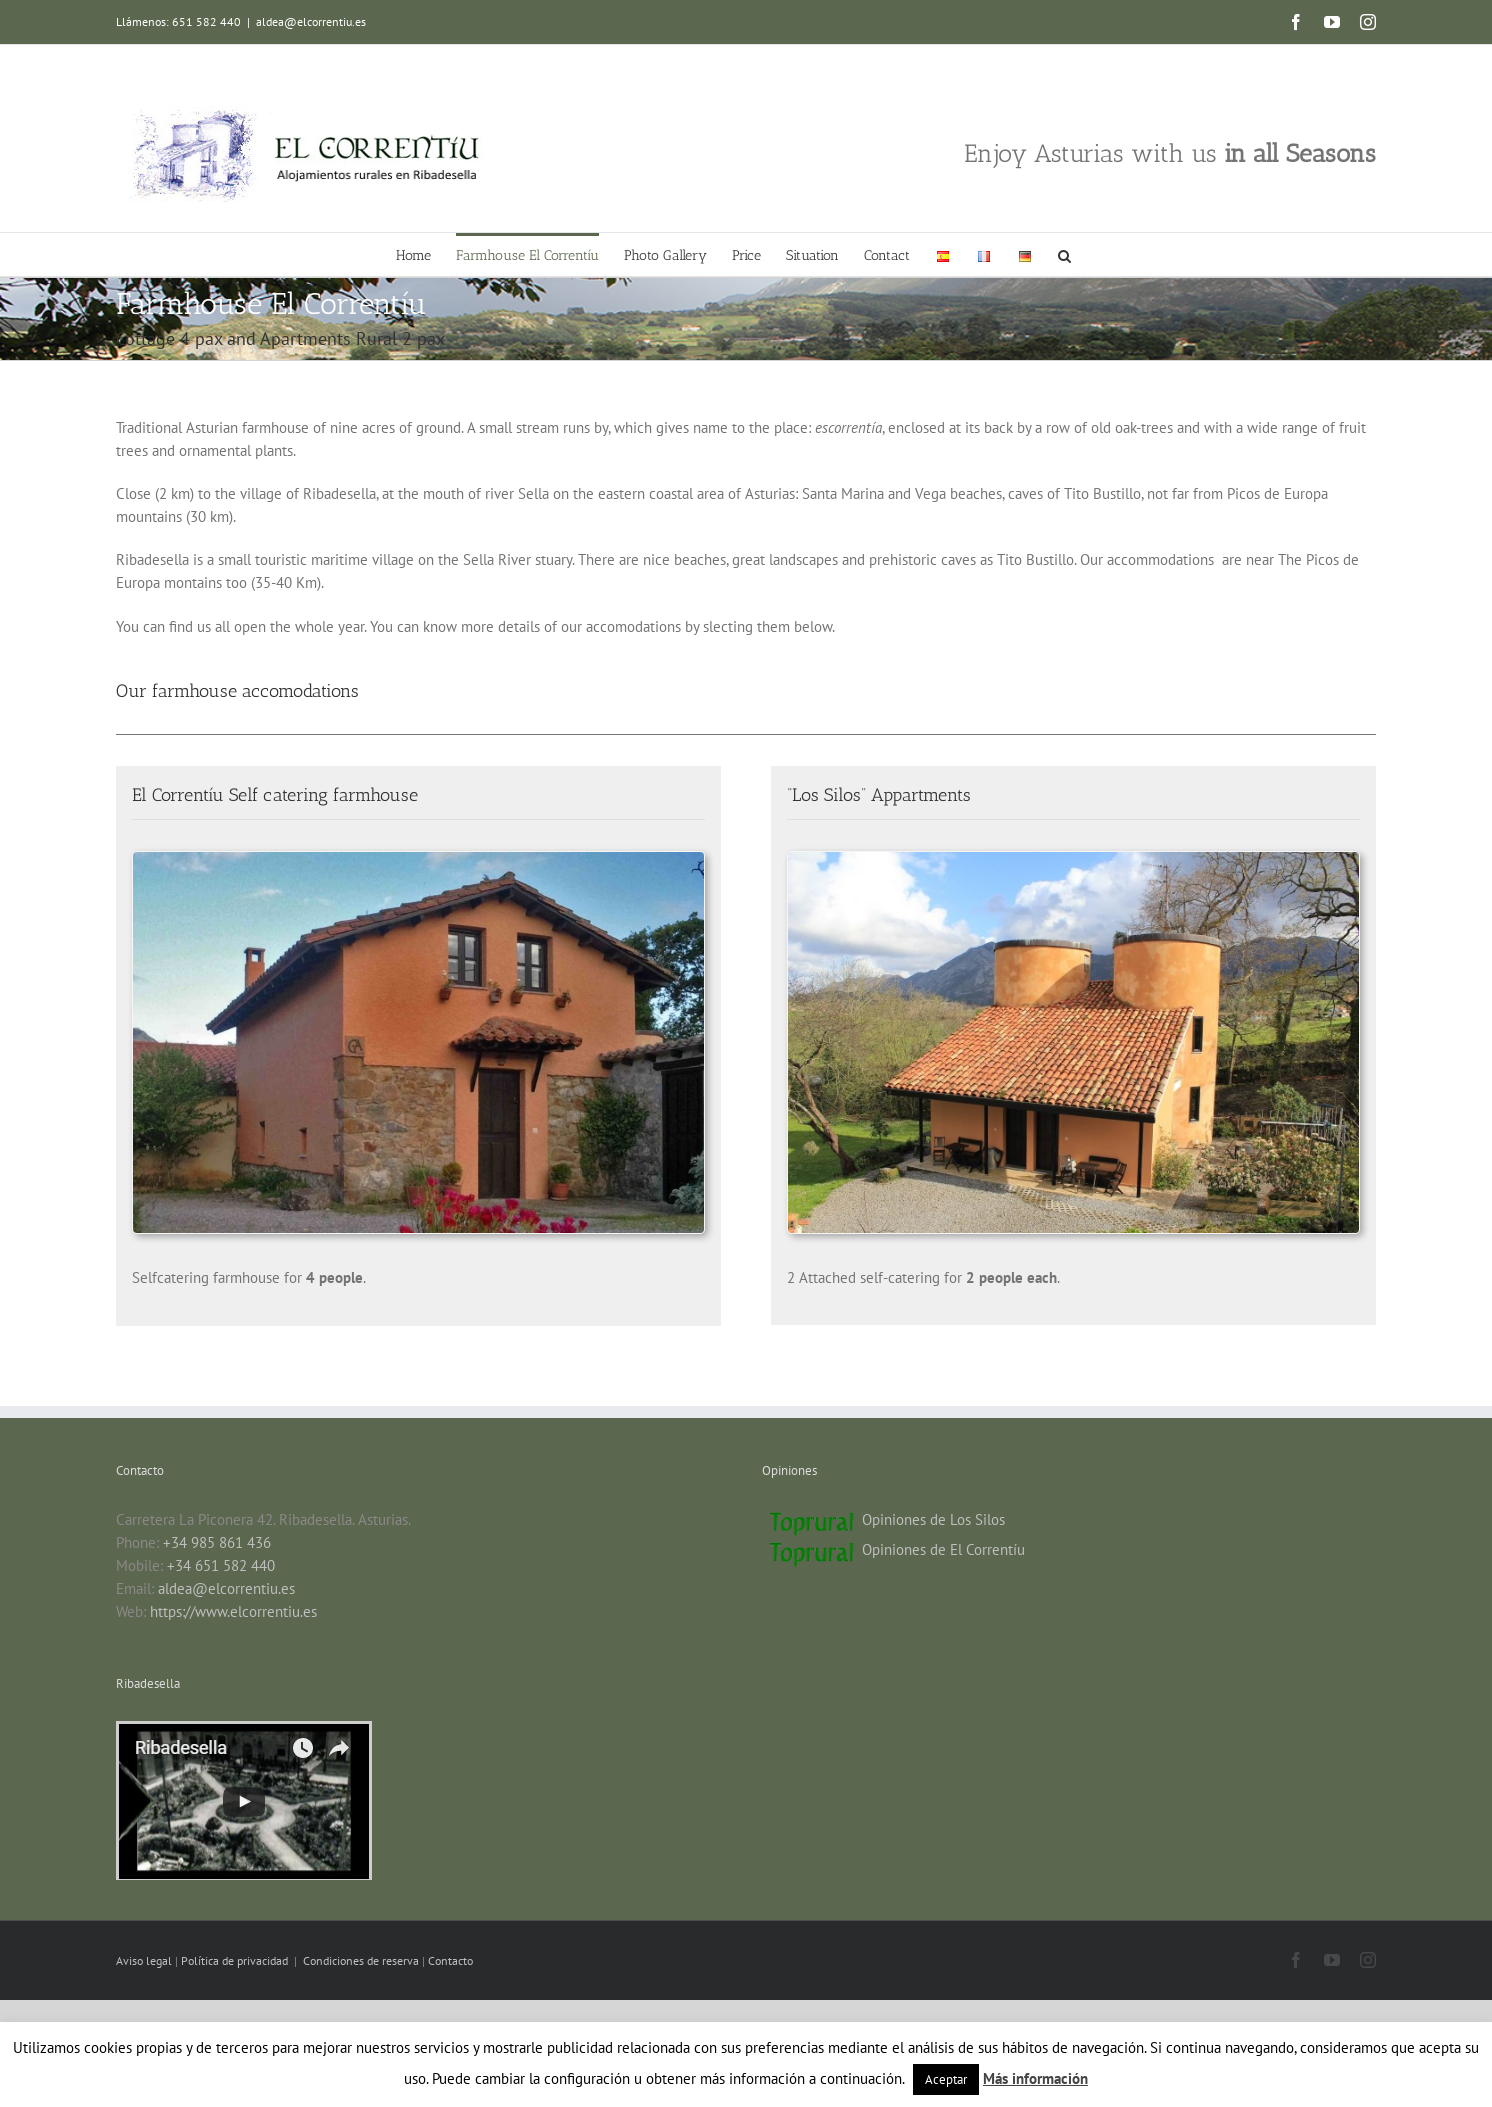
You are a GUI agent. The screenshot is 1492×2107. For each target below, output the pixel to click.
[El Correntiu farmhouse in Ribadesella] (418, 859)
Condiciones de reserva (361, 1960)
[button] (1064, 254)
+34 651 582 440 (221, 1565)
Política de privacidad (236, 1960)
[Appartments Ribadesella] (1073, 859)
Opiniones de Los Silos (933, 1519)
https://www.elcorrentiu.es (233, 1611)
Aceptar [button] (946, 2079)
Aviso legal (145, 1960)
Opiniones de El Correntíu (943, 1549)
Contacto (450, 1960)
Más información (1035, 2078)
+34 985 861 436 (217, 1542)
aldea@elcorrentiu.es (311, 21)
